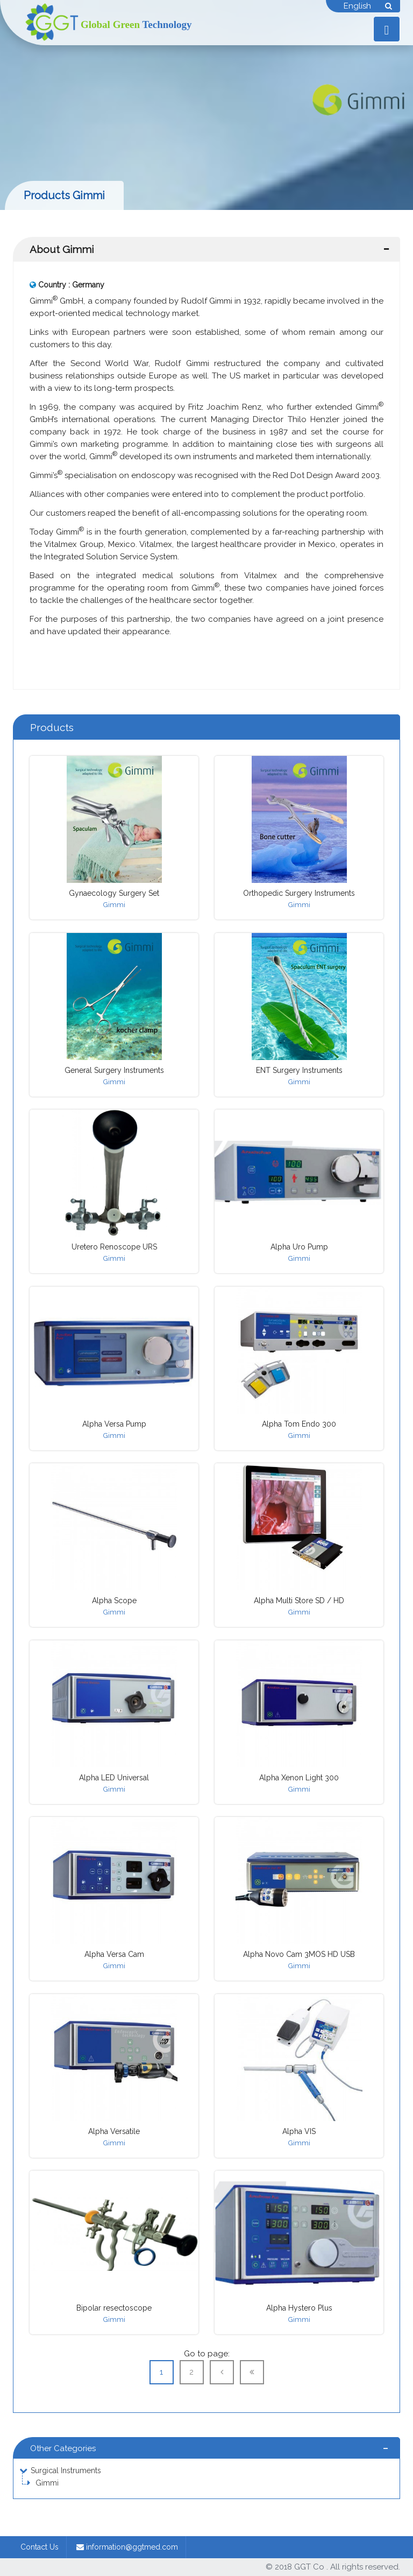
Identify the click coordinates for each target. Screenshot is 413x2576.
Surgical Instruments (66, 2470)
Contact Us (39, 2547)
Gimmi (47, 2483)
